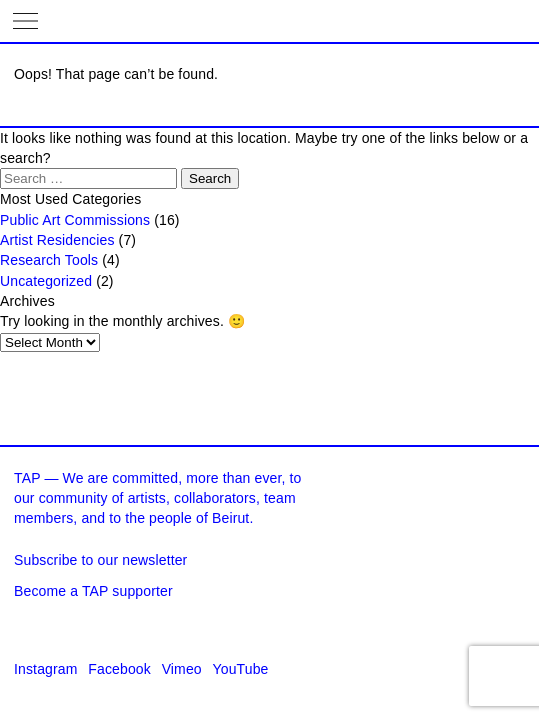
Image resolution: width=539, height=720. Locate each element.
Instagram (46, 669)
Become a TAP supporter (93, 591)
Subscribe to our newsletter (100, 560)
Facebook (119, 669)
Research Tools (49, 260)
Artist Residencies (57, 240)
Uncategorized (46, 281)
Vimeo (182, 669)
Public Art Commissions (75, 220)
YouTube (241, 669)
